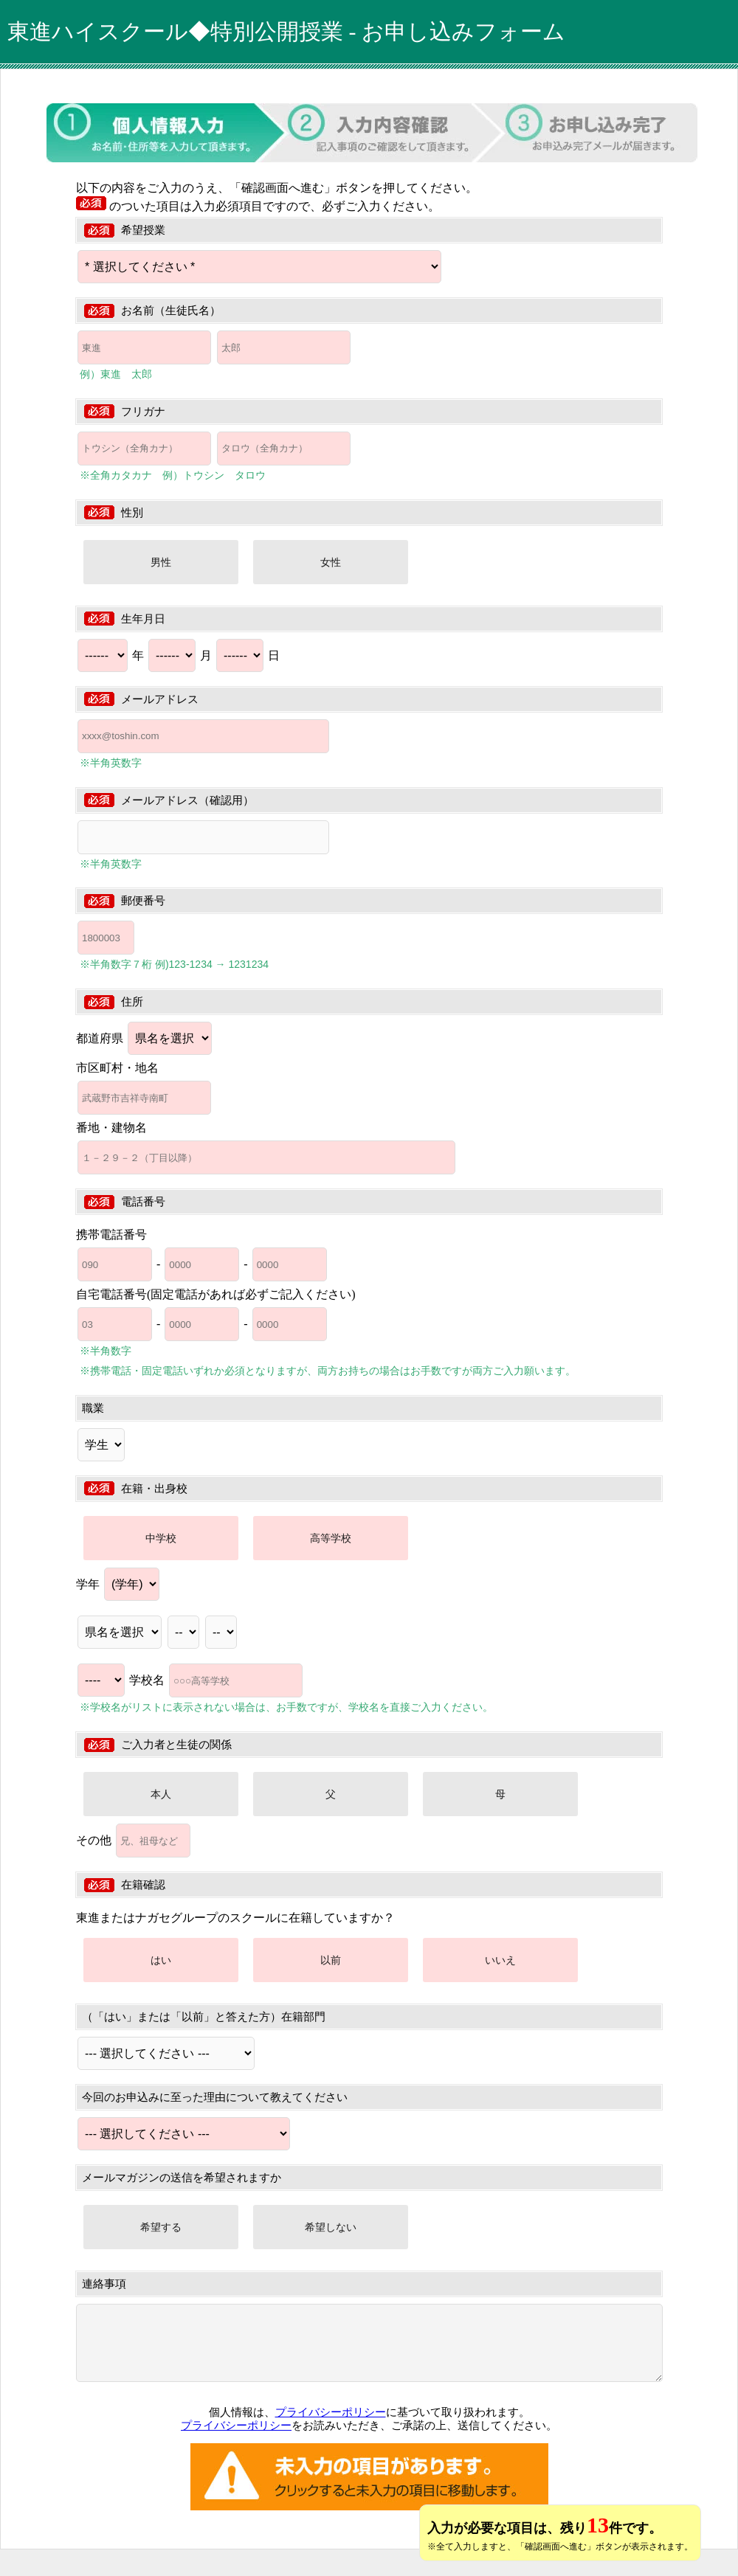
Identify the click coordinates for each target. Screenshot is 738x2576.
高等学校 (330, 1538)
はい (161, 1960)
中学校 (160, 1538)
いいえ (500, 1960)
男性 (161, 562)
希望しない (330, 2227)
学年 (117, 1584)
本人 (161, 1794)
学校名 (216, 1680)
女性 (330, 562)
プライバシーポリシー (330, 2412)
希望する (161, 2227)
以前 (330, 1960)
